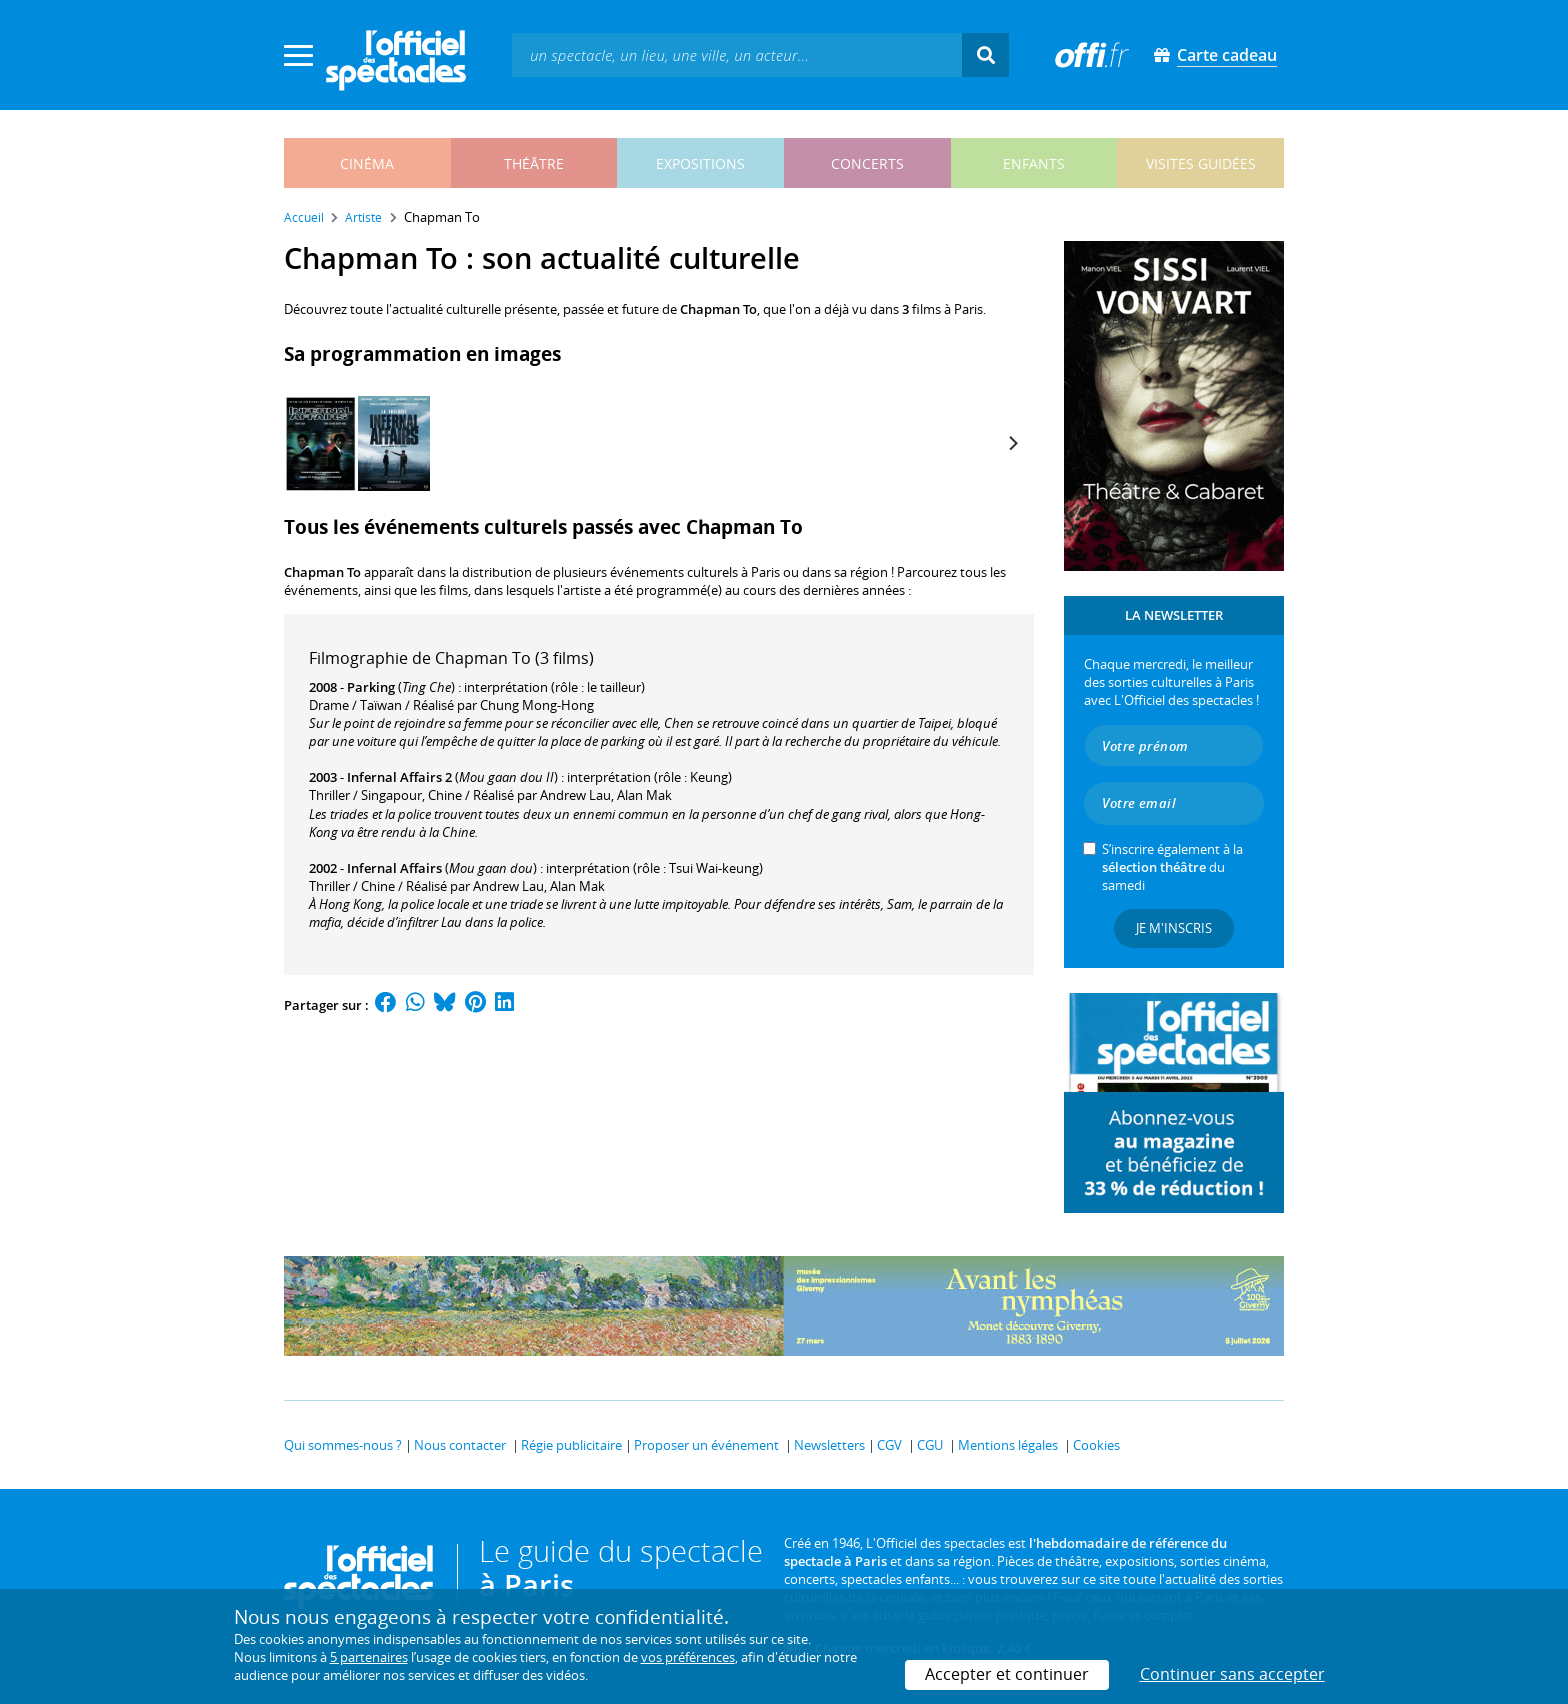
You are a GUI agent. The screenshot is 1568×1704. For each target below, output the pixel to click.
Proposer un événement (706, 1445)
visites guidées (1201, 163)
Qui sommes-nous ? (343, 1445)
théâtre (534, 163)
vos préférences (688, 1657)
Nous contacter (460, 1445)
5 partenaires (369, 1657)
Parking (371, 687)
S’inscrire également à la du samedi (1172, 867)
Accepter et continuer (1007, 1674)
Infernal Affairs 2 (399, 777)
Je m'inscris (1174, 928)
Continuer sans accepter (1232, 1674)
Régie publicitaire (571, 1445)
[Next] (1012, 443)
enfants (1034, 163)
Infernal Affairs (394, 868)
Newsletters (829, 1445)
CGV (889, 1445)
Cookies (1096, 1445)
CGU (930, 1445)
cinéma (367, 163)
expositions (700, 163)
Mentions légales (1008, 1445)
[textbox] (737, 54)
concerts (867, 163)
